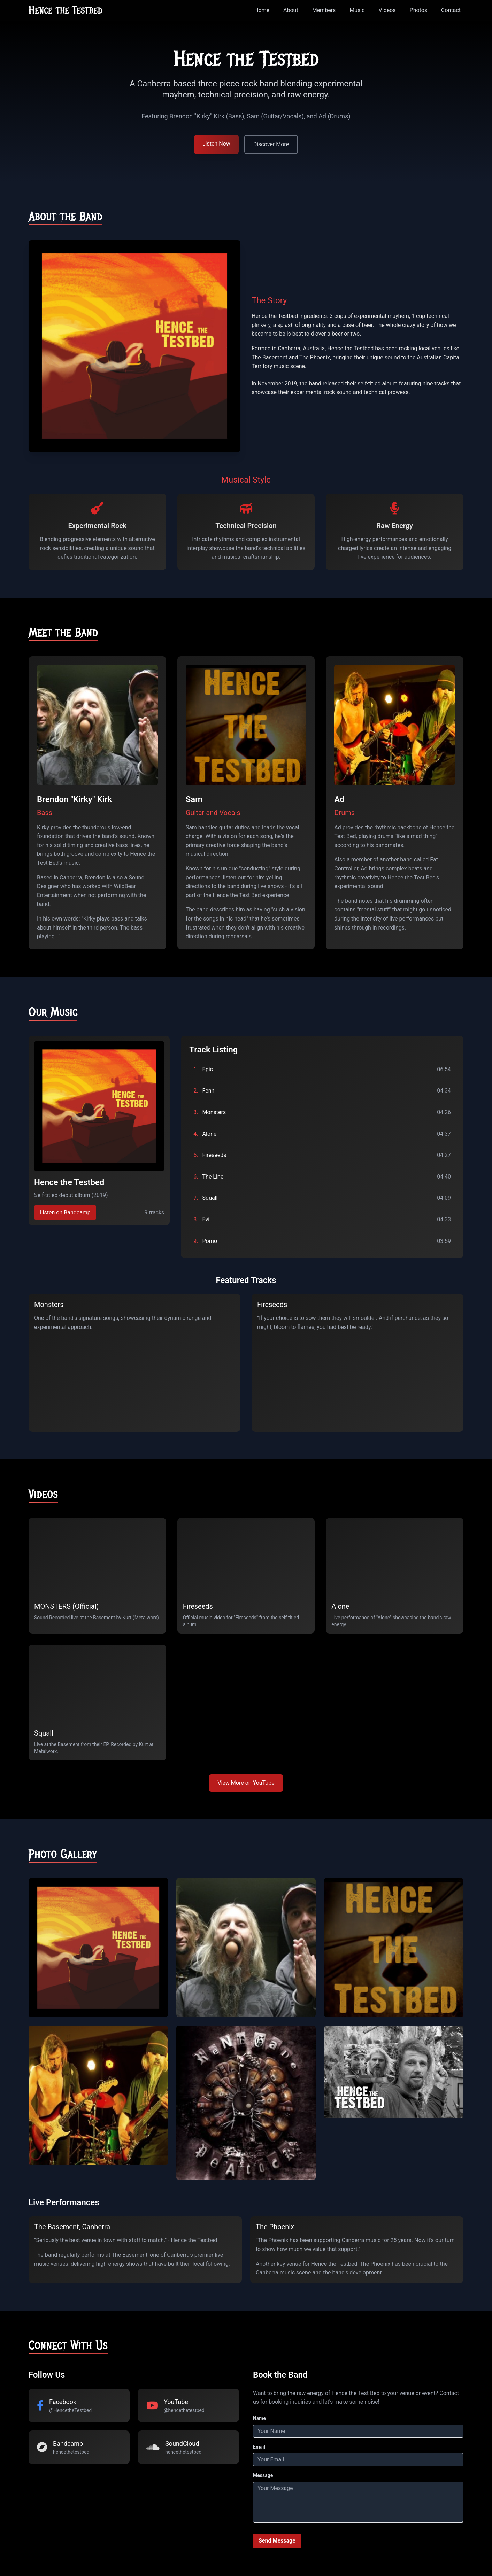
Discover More (271, 144)
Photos (419, 10)
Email (259, 2447)
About (290, 10)
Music (356, 10)
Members (324, 10)
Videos (387, 10)
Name (259, 2418)
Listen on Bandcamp (65, 1212)
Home (261, 10)
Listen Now (216, 143)
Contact (451, 10)
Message (263, 2475)
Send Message (277, 2540)
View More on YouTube (245, 1782)
